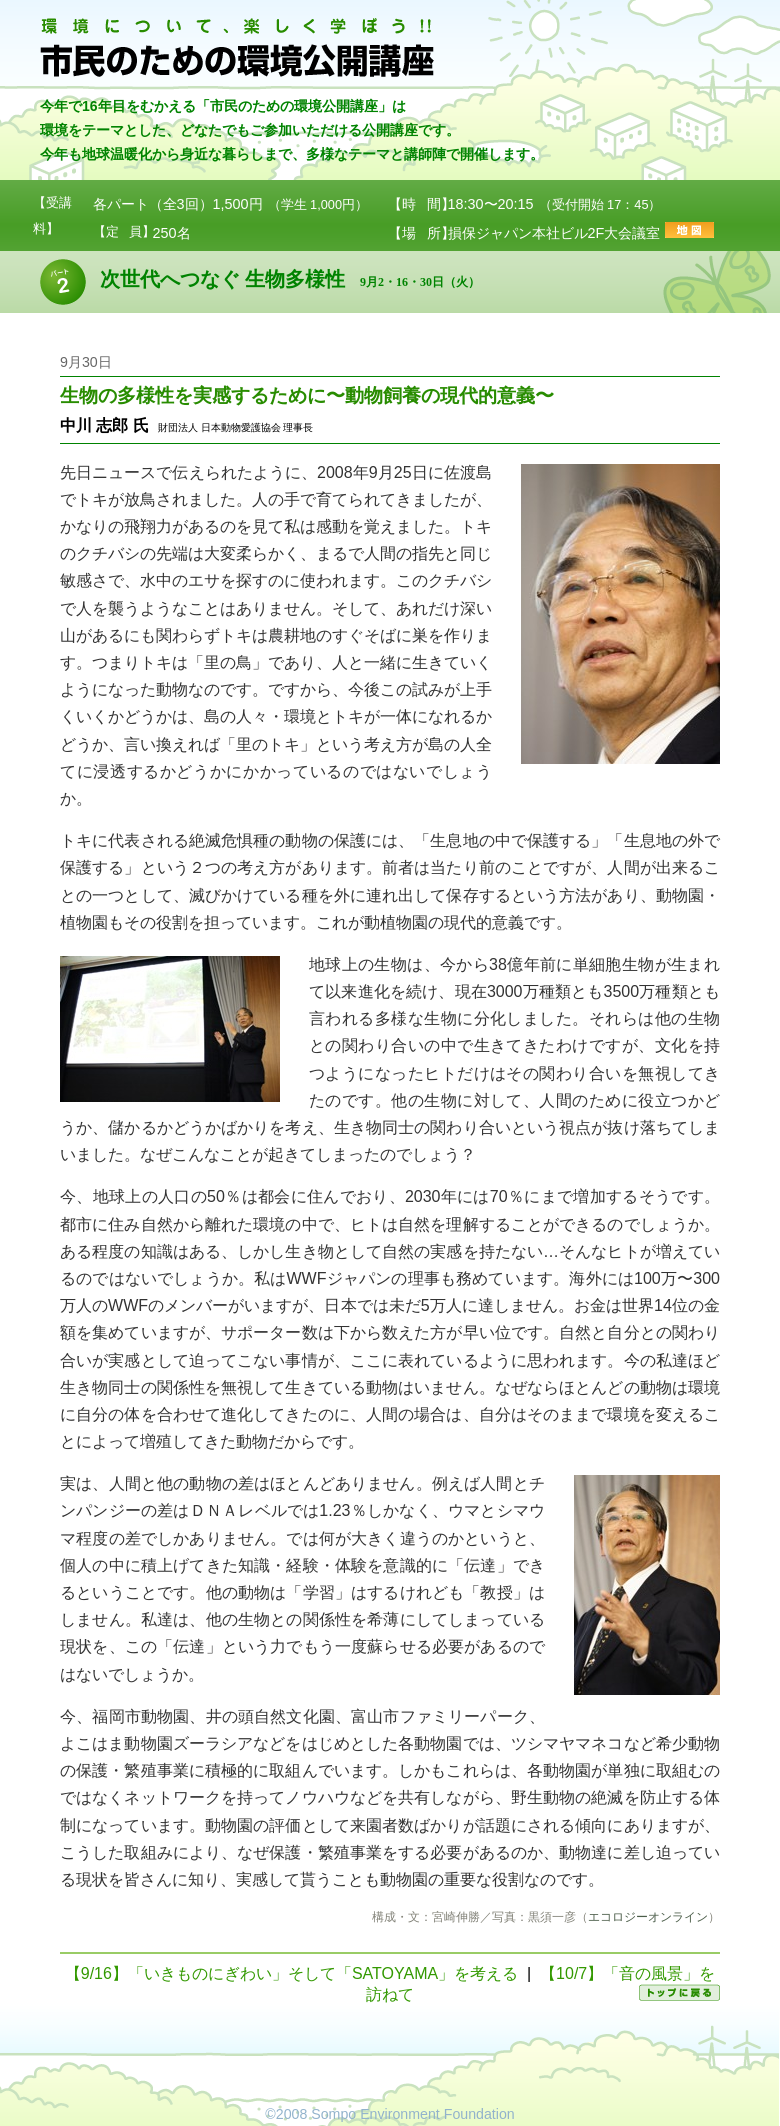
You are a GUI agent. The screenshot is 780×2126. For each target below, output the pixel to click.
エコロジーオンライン (648, 1917)
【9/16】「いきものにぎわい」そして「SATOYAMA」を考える (291, 1973)
